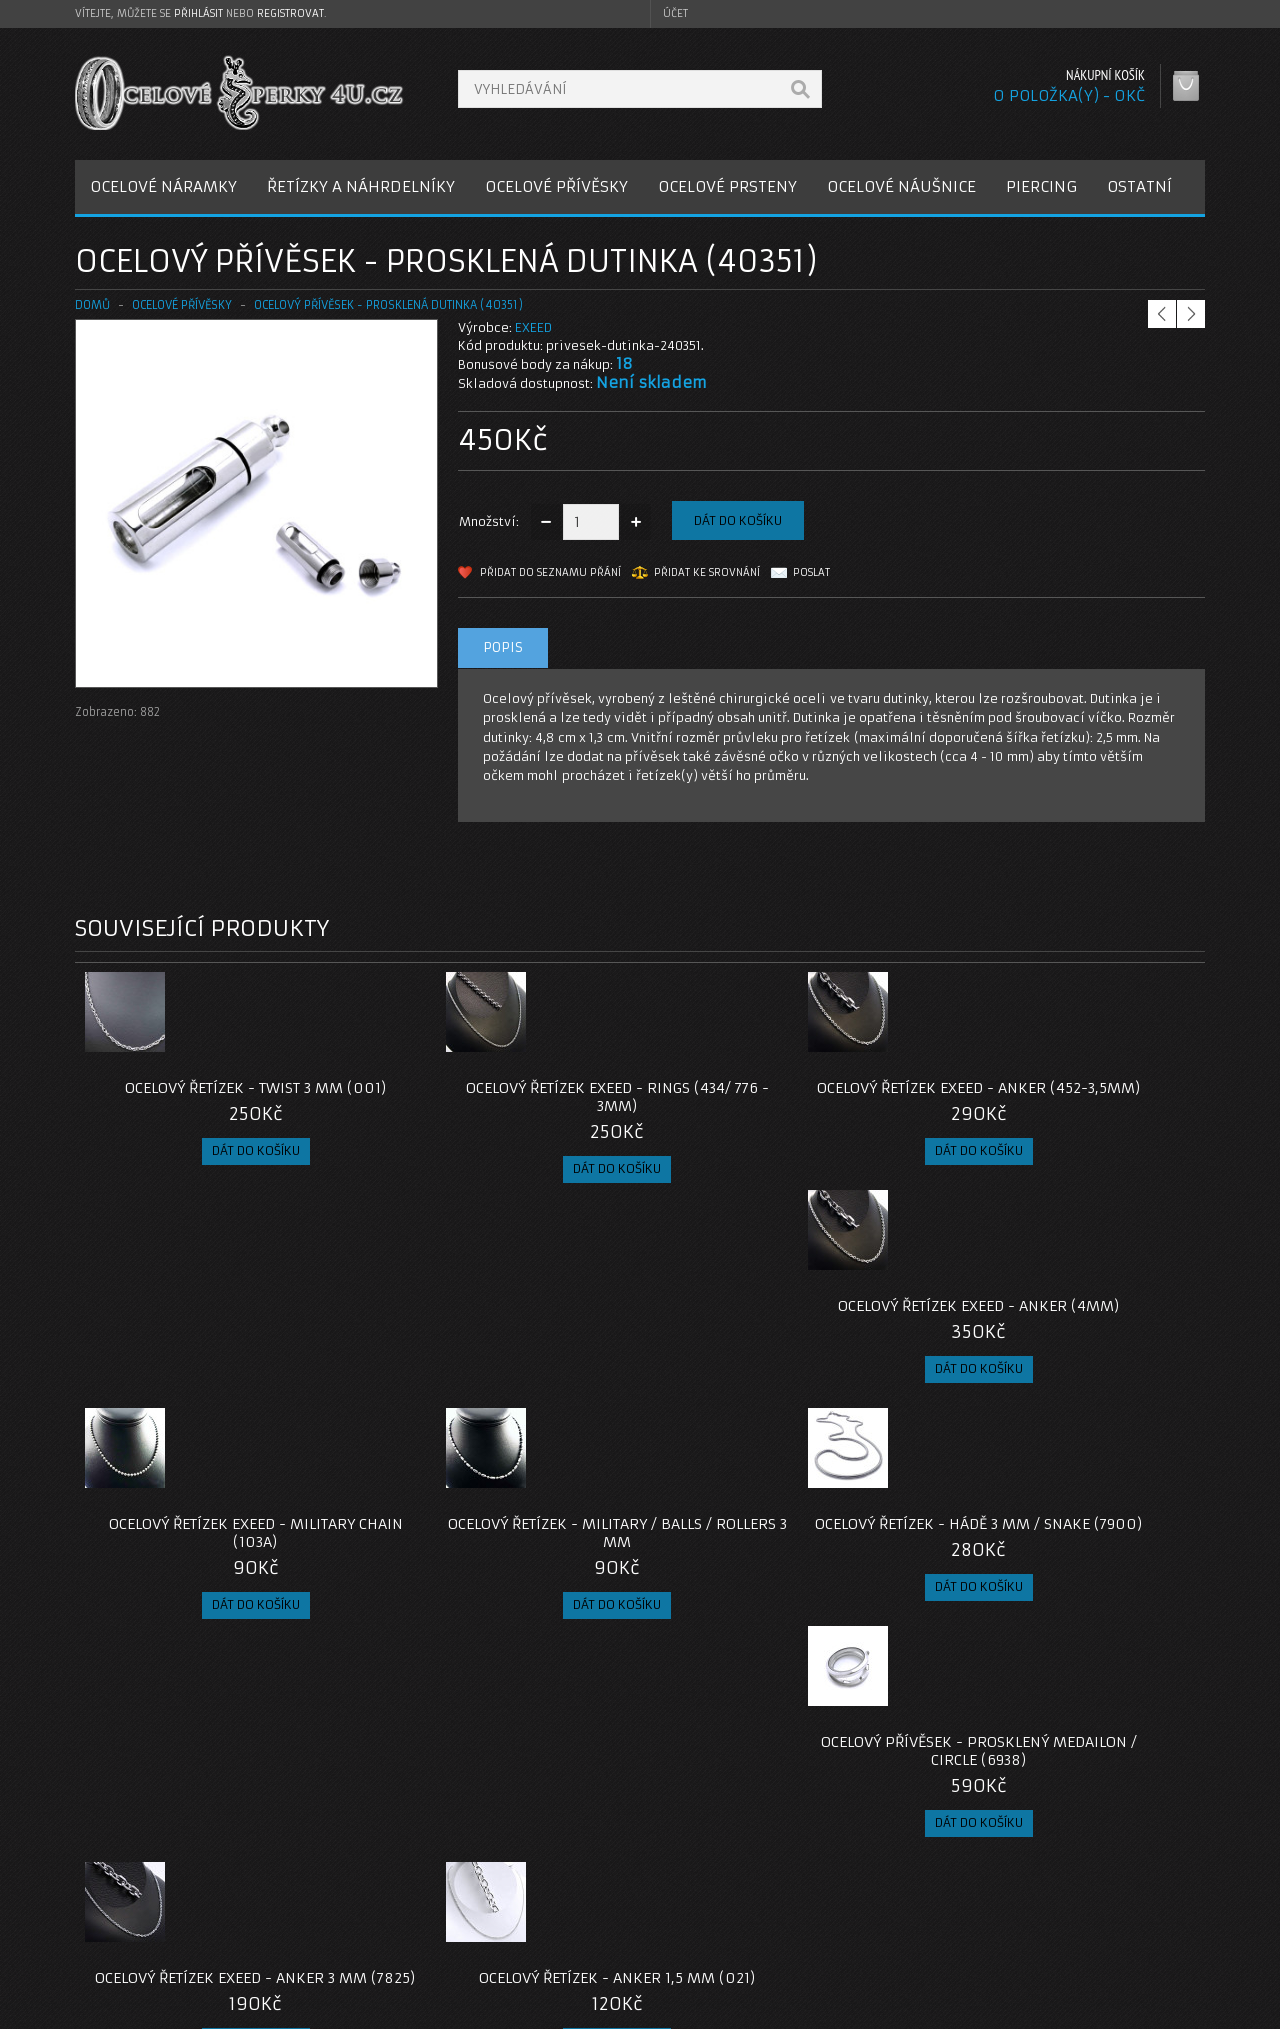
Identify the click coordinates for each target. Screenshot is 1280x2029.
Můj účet (886, 1877)
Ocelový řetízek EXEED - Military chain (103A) (216, 1333)
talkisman (180, 1734)
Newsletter (894, 1949)
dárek (620, 1734)
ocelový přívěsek (391, 1734)
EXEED (533, 327)
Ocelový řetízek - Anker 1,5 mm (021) (499, 1569)
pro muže (555, 1734)
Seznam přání (901, 1925)
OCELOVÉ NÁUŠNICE (901, 186)
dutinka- (107, 1734)
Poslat (811, 572)
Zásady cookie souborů (164, 1949)
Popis (503, 647)
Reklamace (510, 1901)
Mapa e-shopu (520, 1925)
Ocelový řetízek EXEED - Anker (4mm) (1063, 1097)
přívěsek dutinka (275, 1734)
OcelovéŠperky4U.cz (151, 2009)
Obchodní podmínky (153, 1925)
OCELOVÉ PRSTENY (727, 186)
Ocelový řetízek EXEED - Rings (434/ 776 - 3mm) (499, 1097)
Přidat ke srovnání (707, 572)
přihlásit (198, 13)
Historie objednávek (923, 1901)
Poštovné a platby (148, 1901)
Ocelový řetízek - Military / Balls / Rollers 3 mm (499, 1333)
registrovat (290, 13)
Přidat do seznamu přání (550, 572)
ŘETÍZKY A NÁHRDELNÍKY (361, 186)
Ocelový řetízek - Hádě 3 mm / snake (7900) (781, 1333)
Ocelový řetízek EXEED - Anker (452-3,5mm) (781, 1097)
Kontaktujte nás (524, 1877)
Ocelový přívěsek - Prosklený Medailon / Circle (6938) (1064, 1333)
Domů (92, 305)
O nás (109, 1877)
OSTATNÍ (1139, 186)
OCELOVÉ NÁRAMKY (163, 186)
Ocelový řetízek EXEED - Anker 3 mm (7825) (216, 1569)
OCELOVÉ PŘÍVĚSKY (556, 186)
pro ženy (483, 1734)
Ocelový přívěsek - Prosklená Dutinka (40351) (388, 305)
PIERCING (1041, 186)
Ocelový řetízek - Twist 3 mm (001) (216, 1088)
